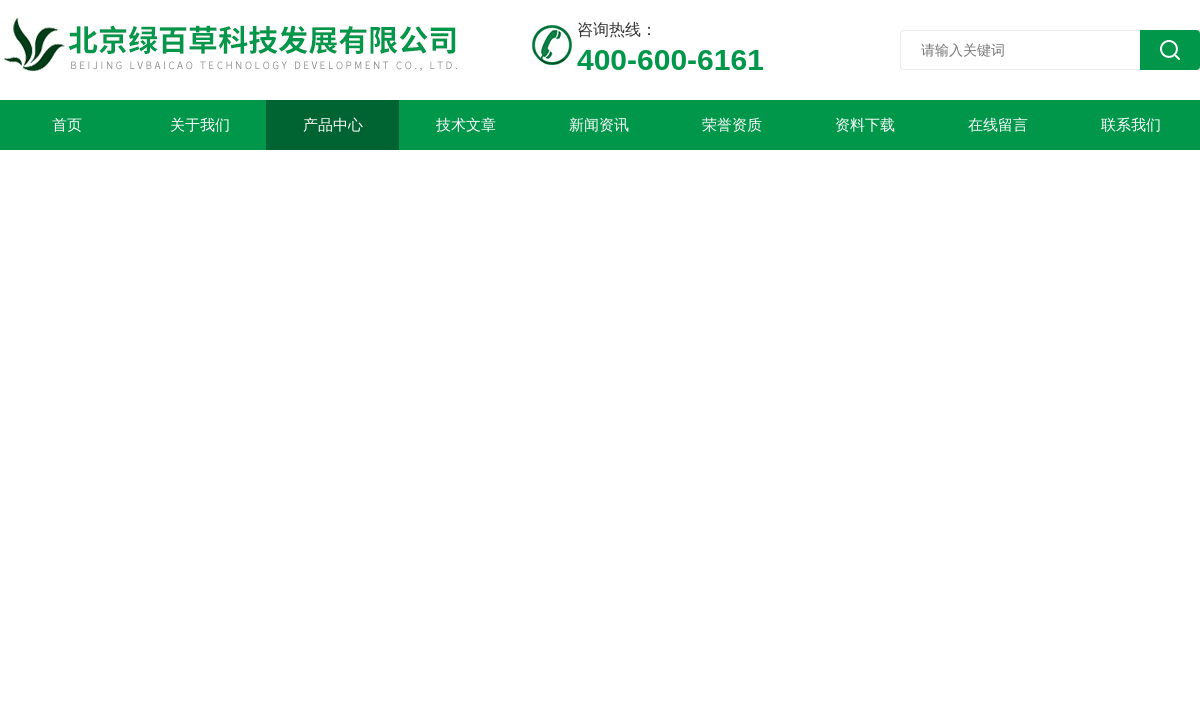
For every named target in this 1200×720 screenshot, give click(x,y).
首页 (67, 124)
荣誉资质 (732, 124)
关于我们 (200, 124)
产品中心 (333, 124)
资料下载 (865, 124)
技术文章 (466, 124)
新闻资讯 (599, 124)
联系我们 (1131, 124)
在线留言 (998, 124)
